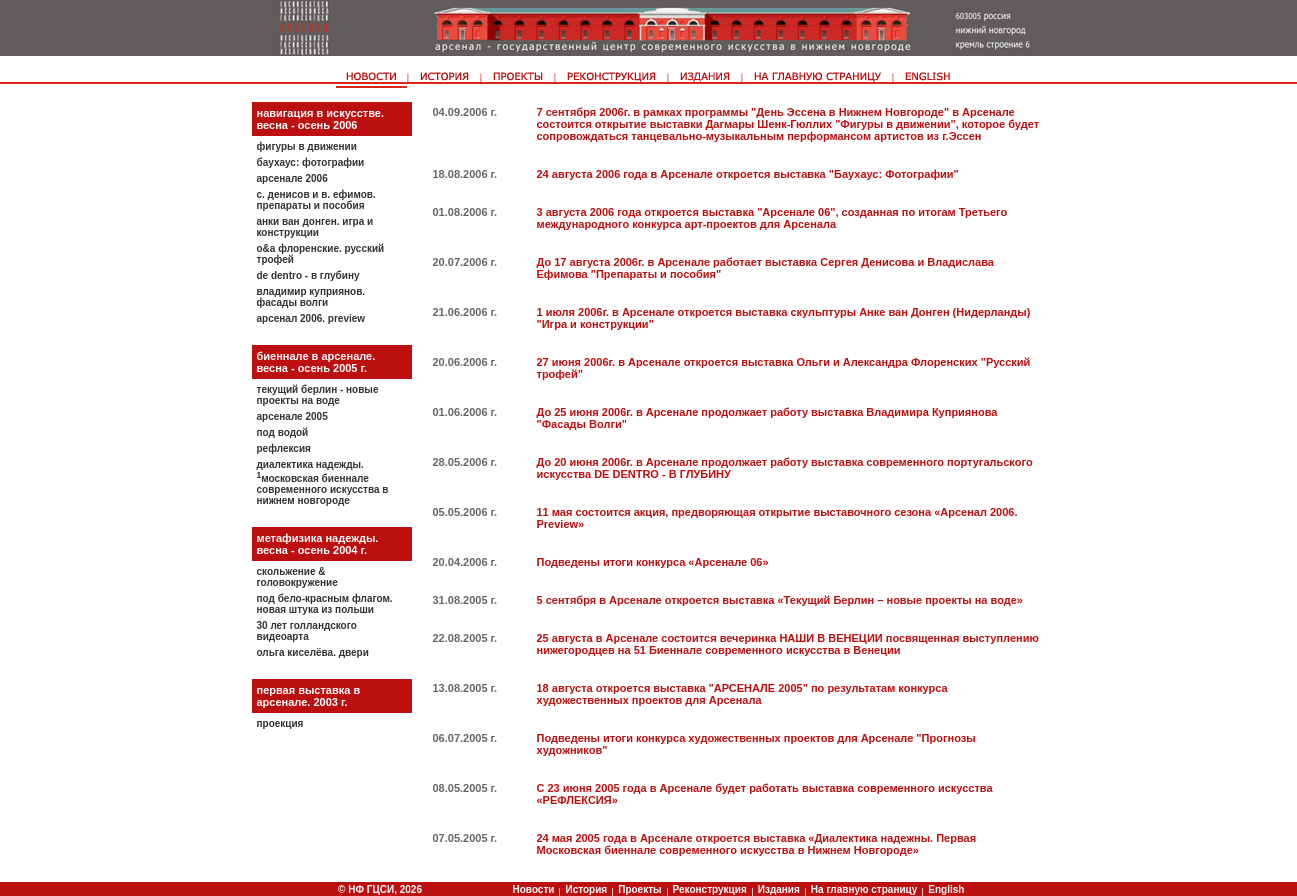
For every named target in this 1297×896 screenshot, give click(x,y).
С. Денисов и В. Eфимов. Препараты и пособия (316, 200)
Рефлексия (284, 448)
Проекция (280, 723)
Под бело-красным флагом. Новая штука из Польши (325, 604)
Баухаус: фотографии (311, 162)
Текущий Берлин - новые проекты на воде (318, 395)
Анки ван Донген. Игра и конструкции (315, 227)
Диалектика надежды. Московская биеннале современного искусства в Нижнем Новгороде (323, 482)
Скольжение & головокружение (297, 577)
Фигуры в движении (307, 146)
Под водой (283, 432)
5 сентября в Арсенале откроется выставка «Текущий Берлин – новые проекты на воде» (780, 600)
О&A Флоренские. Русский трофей (321, 254)
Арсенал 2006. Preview (311, 318)
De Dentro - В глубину (308, 275)
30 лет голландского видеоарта (307, 631)
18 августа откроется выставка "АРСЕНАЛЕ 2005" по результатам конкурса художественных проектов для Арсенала (742, 694)
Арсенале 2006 (292, 178)
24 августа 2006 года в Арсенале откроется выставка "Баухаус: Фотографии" (748, 174)
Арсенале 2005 (292, 416)
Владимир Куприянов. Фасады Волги (311, 297)
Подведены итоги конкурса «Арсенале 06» (653, 562)
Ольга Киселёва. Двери (313, 652)
